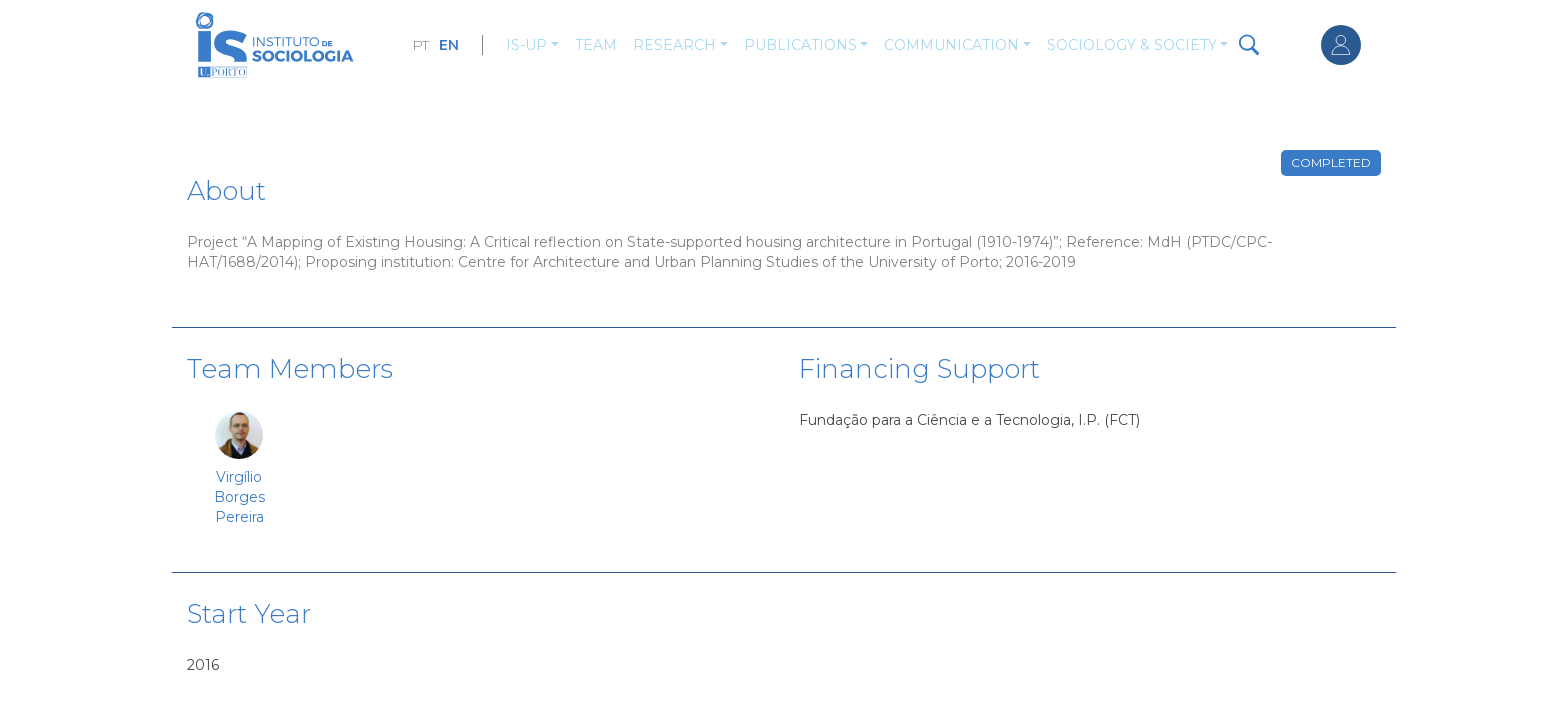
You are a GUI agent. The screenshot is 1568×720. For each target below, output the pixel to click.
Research (674, 45)
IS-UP (526, 45)
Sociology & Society (1132, 45)
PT (420, 45)
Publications (800, 45)
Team (596, 45)
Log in (1341, 45)
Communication (951, 45)
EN (449, 45)
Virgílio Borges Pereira (239, 497)
